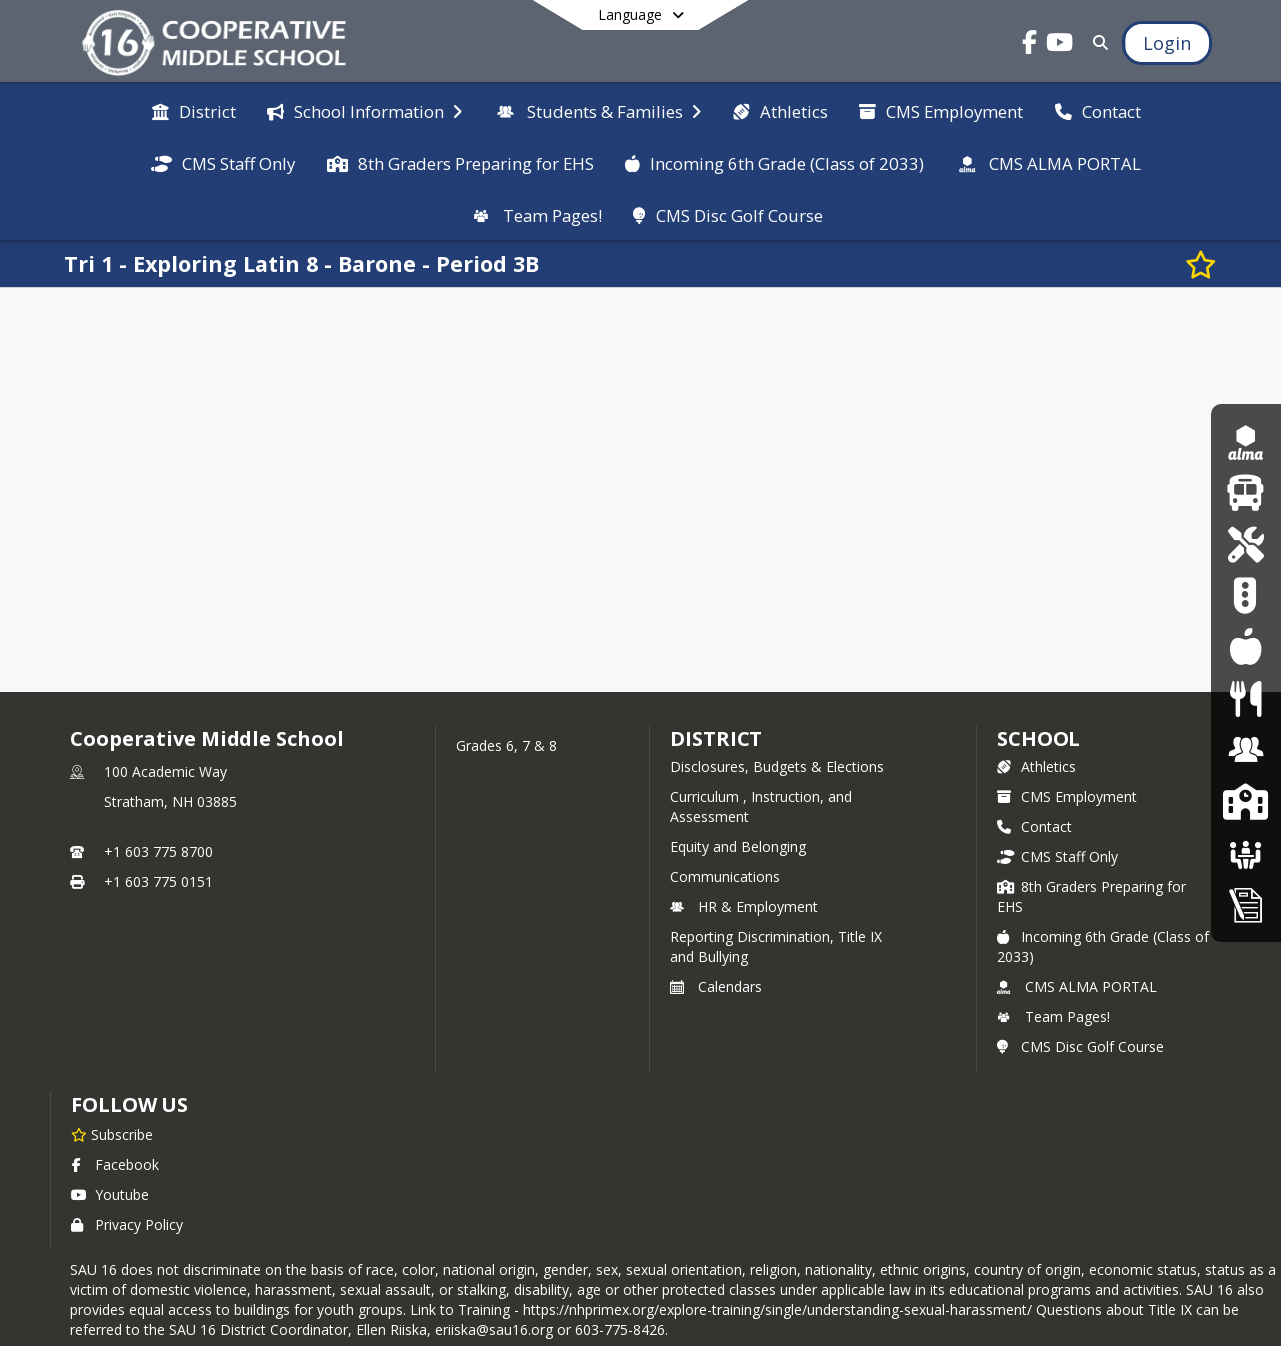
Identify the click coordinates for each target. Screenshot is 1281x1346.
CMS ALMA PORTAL (1077, 986)
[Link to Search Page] (1096, 42)
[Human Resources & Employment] (1246, 749)
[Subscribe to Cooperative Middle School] (112, 1134)
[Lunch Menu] (1245, 647)
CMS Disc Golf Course (1080, 1046)
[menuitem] (194, 110)
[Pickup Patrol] (1245, 595)
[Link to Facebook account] (1030, 45)
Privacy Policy (127, 1224)
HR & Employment (744, 906)
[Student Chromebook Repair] (1245, 544)
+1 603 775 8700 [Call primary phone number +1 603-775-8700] (158, 851)
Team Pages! (1053, 1016)
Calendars (716, 986)
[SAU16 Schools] (1245, 801)
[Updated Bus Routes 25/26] (1245, 492)
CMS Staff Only (1057, 856)
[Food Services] (1245, 698)
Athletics (1036, 766)
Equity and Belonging (738, 846)
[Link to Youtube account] (1060, 45)
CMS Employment (1067, 796)
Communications (725, 876)
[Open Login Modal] (1167, 43)
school (1038, 738)
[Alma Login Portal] (1246, 441)
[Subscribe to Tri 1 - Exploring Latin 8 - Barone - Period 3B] (1201, 264)
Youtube (110, 1194)
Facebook (115, 1164)
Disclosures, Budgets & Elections (777, 766)
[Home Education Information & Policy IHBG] (1246, 904)
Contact (1034, 826)
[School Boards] (1246, 852)
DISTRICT (716, 738)
